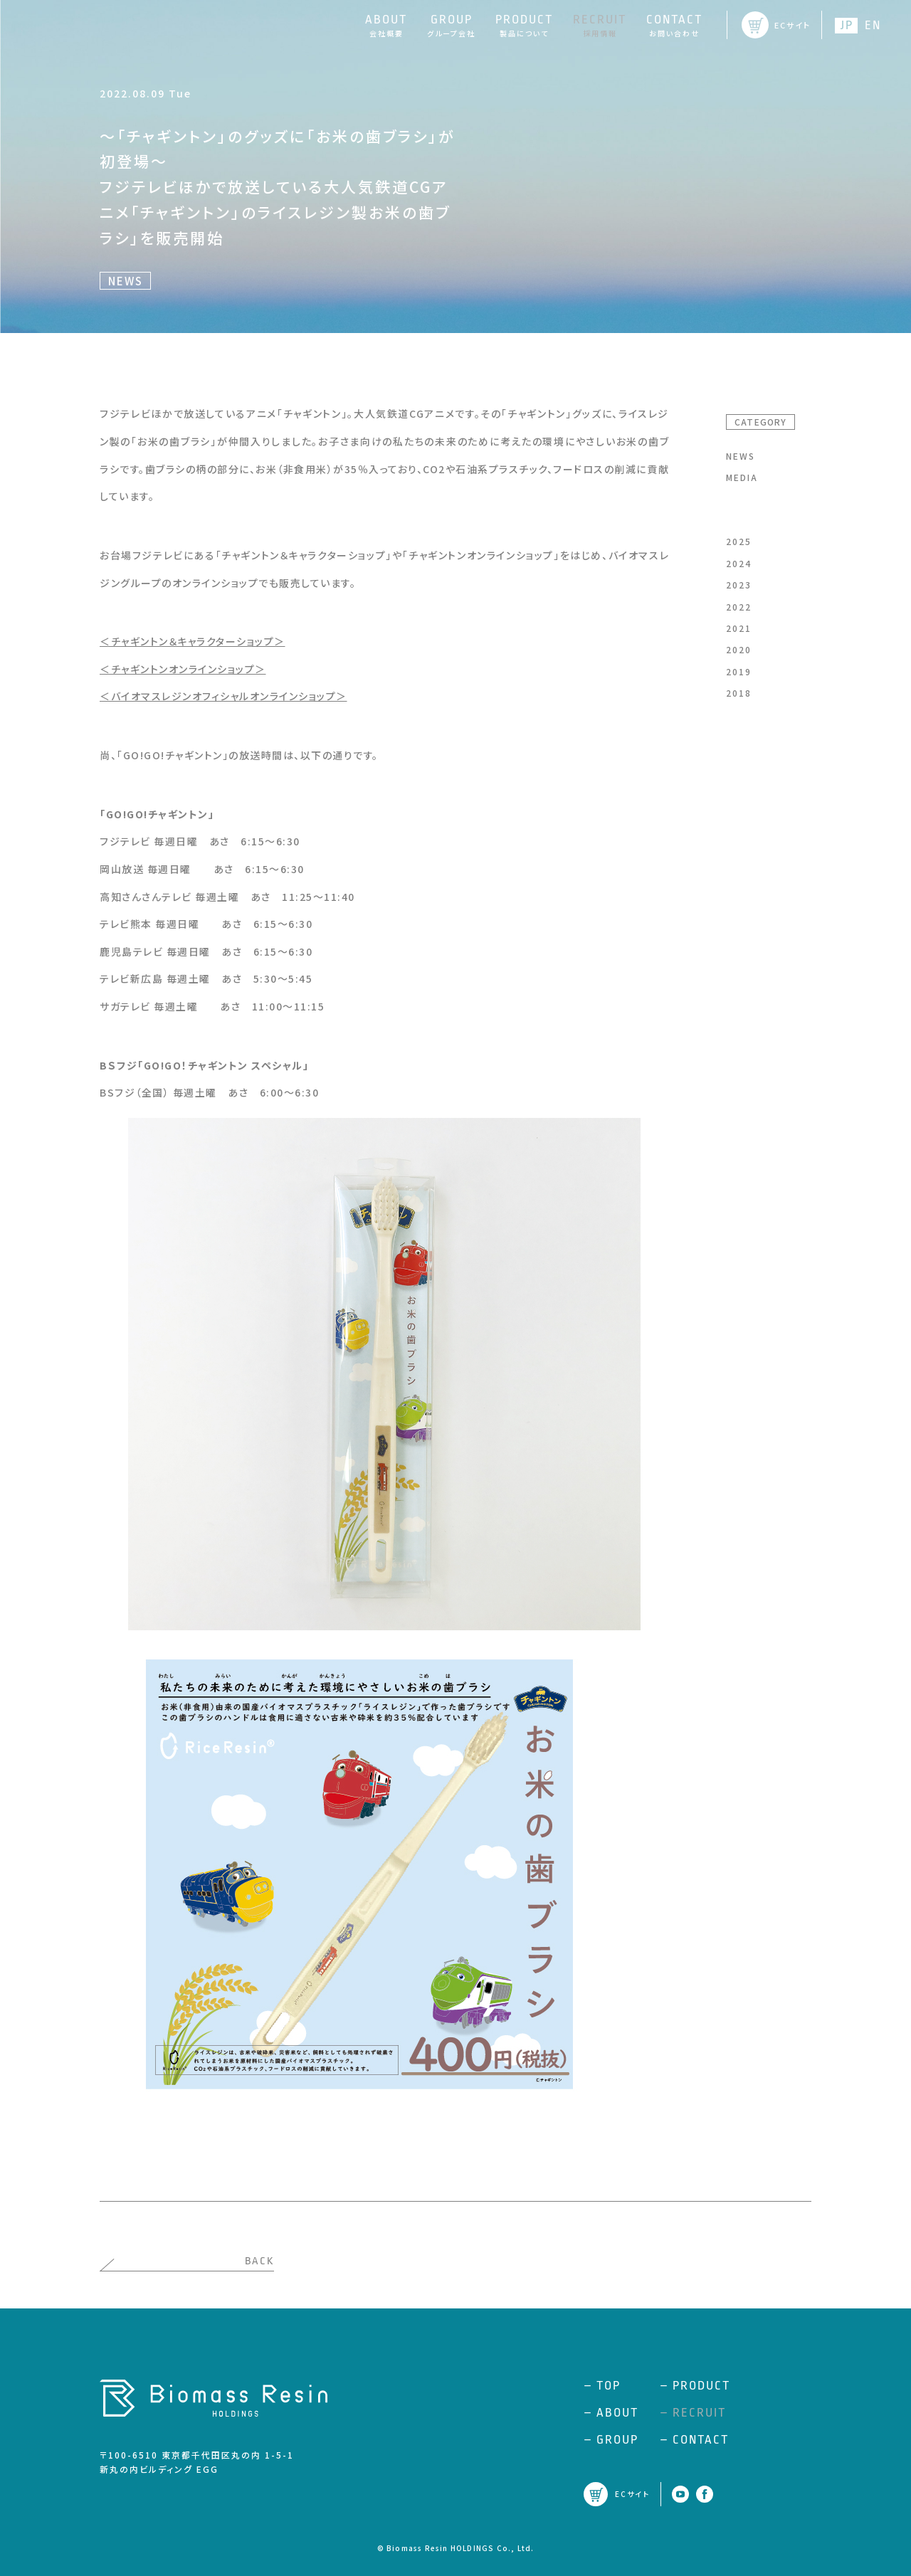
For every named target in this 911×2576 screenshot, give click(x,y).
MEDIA (742, 477)
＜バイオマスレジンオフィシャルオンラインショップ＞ (223, 696)
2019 (739, 671)
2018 (739, 693)
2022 (739, 607)
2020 (739, 649)
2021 (739, 628)
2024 (739, 563)
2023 (739, 585)
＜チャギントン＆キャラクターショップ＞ (192, 641)
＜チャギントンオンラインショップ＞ (183, 669)
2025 (739, 541)
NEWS (740, 456)
